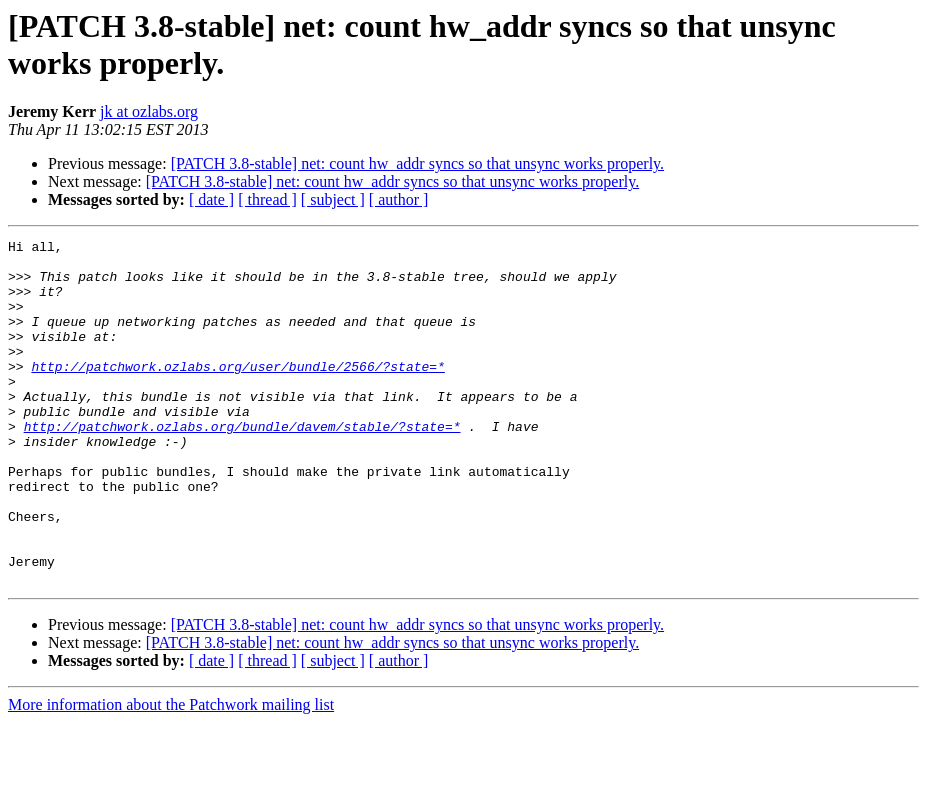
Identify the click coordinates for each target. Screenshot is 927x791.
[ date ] (211, 199)
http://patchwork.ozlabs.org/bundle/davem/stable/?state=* (242, 465)
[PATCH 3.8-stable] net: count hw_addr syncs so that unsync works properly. (417, 163)
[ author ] (399, 199)
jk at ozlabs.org (149, 111)
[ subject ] (333, 199)
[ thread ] (267, 199)
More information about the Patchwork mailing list (171, 773)
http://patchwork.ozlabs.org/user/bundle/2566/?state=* (237, 393)
